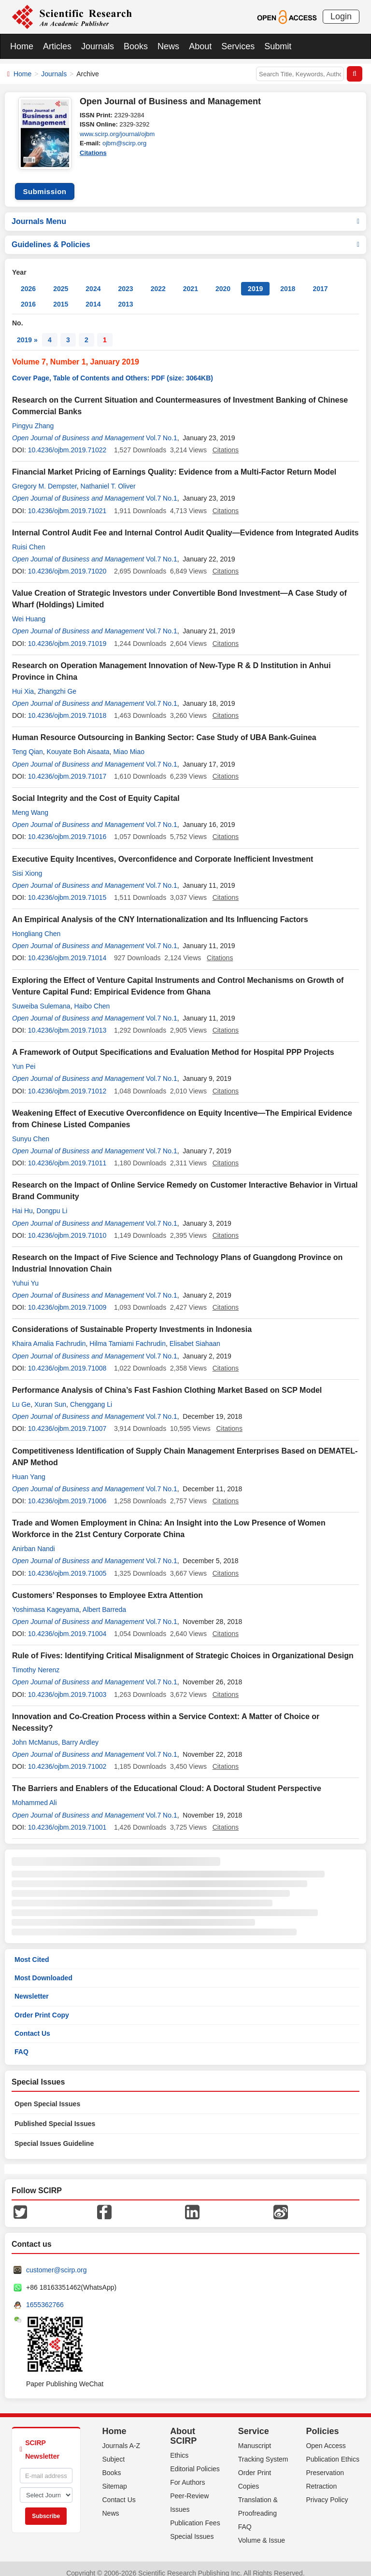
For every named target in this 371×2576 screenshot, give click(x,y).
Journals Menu (185, 213)
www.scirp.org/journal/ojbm (117, 134)
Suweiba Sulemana (41, 997)
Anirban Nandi (33, 1540)
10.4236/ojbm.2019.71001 (67, 1818)
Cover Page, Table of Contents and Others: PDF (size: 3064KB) (112, 369)
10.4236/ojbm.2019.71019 (67, 635)
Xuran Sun (50, 1396)
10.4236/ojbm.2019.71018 (67, 707)
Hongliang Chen (36, 925)
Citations (93, 152)
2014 (93, 295)
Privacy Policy (327, 2491)
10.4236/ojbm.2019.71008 (67, 1359)
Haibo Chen (92, 997)
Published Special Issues (54, 2115)
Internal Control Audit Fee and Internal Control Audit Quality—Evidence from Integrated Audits (185, 524)
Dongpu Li (52, 1202)
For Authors (187, 2474)
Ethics (179, 2446)
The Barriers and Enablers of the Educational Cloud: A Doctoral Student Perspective (166, 1780)
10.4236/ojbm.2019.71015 (67, 889)
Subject (113, 2450)
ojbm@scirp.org (124, 143)
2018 (287, 280)
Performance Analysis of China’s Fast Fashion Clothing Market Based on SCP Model (167, 1381)
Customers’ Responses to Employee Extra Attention (107, 1586)
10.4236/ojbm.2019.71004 (67, 1625)
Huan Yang (28, 1468)
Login (341, 16)
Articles (57, 46)
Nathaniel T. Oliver (108, 477)
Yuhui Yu (25, 1274)
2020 (222, 280)
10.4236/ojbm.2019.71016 (67, 828)
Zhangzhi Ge (57, 682)
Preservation (325, 2464)
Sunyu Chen (30, 1130)
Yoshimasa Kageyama (45, 1601)
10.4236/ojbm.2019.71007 (67, 1420)
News (168, 46)
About (200, 46)
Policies (322, 2422)
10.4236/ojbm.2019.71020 (67, 562)
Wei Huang (28, 610)
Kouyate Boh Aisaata (78, 743)
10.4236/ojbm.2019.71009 (67, 1298)
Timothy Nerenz (35, 1661)
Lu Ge (21, 1396)
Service (253, 2422)
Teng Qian (27, 743)
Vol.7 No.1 (161, 429)
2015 (60, 295)
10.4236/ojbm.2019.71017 (67, 767)
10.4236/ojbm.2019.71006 (67, 1492)
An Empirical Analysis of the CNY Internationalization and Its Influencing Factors (160, 911)
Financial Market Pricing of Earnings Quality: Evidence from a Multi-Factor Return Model (174, 463)
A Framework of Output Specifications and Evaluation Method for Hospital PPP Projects (173, 1043)
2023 (125, 280)
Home (21, 46)
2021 (190, 280)
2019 (255, 280)
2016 (28, 295)
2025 (60, 280)
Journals (97, 46)
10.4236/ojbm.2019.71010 (67, 1227)
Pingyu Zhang (33, 417)
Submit (277, 46)
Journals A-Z (121, 2437)
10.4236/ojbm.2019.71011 (67, 1154)
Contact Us (32, 2025)
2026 (28, 280)
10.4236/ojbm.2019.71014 (67, 949)
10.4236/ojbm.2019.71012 (67, 1082)
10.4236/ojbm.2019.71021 (67, 502)
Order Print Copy (41, 2006)
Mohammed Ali (34, 1794)
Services (238, 46)
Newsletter (31, 1987)
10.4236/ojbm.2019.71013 (67, 1021)
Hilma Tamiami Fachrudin (127, 1335)
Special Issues (192, 2528)
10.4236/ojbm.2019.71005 (67, 1564)
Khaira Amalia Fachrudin (49, 1335)
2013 (125, 295)
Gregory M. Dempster (44, 477)
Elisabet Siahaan (195, 1335)
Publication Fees (195, 2514)
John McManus (35, 1733)
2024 (93, 280)
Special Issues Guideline (54, 2135)
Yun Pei (23, 1058)
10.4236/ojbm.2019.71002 (67, 1758)
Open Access (326, 2437)
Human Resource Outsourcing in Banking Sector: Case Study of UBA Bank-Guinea (164, 729)
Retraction (321, 2477)
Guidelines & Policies (185, 236)
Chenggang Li (91, 1396)
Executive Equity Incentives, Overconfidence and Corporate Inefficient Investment (162, 850)
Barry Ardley (80, 1733)
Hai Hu (22, 1202)
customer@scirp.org (56, 2261)
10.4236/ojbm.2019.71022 (67, 441)
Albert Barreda (104, 1601)
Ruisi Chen (28, 538)
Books (136, 46)
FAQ (21, 2043)
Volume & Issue (261, 2531)
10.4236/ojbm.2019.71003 (67, 1686)
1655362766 (45, 2296)
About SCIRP (183, 2427)
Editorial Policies (195, 2460)
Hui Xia (23, 682)
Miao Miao (128, 743)
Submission (44, 183)
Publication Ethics (332, 2450)
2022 (158, 280)
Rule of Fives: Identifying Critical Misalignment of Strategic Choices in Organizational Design (183, 1647)
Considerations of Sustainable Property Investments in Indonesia (132, 1320)
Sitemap (114, 2477)
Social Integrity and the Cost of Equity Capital (96, 789)
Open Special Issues (47, 2095)
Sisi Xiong (27, 864)
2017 (320, 280)
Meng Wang (30, 804)
